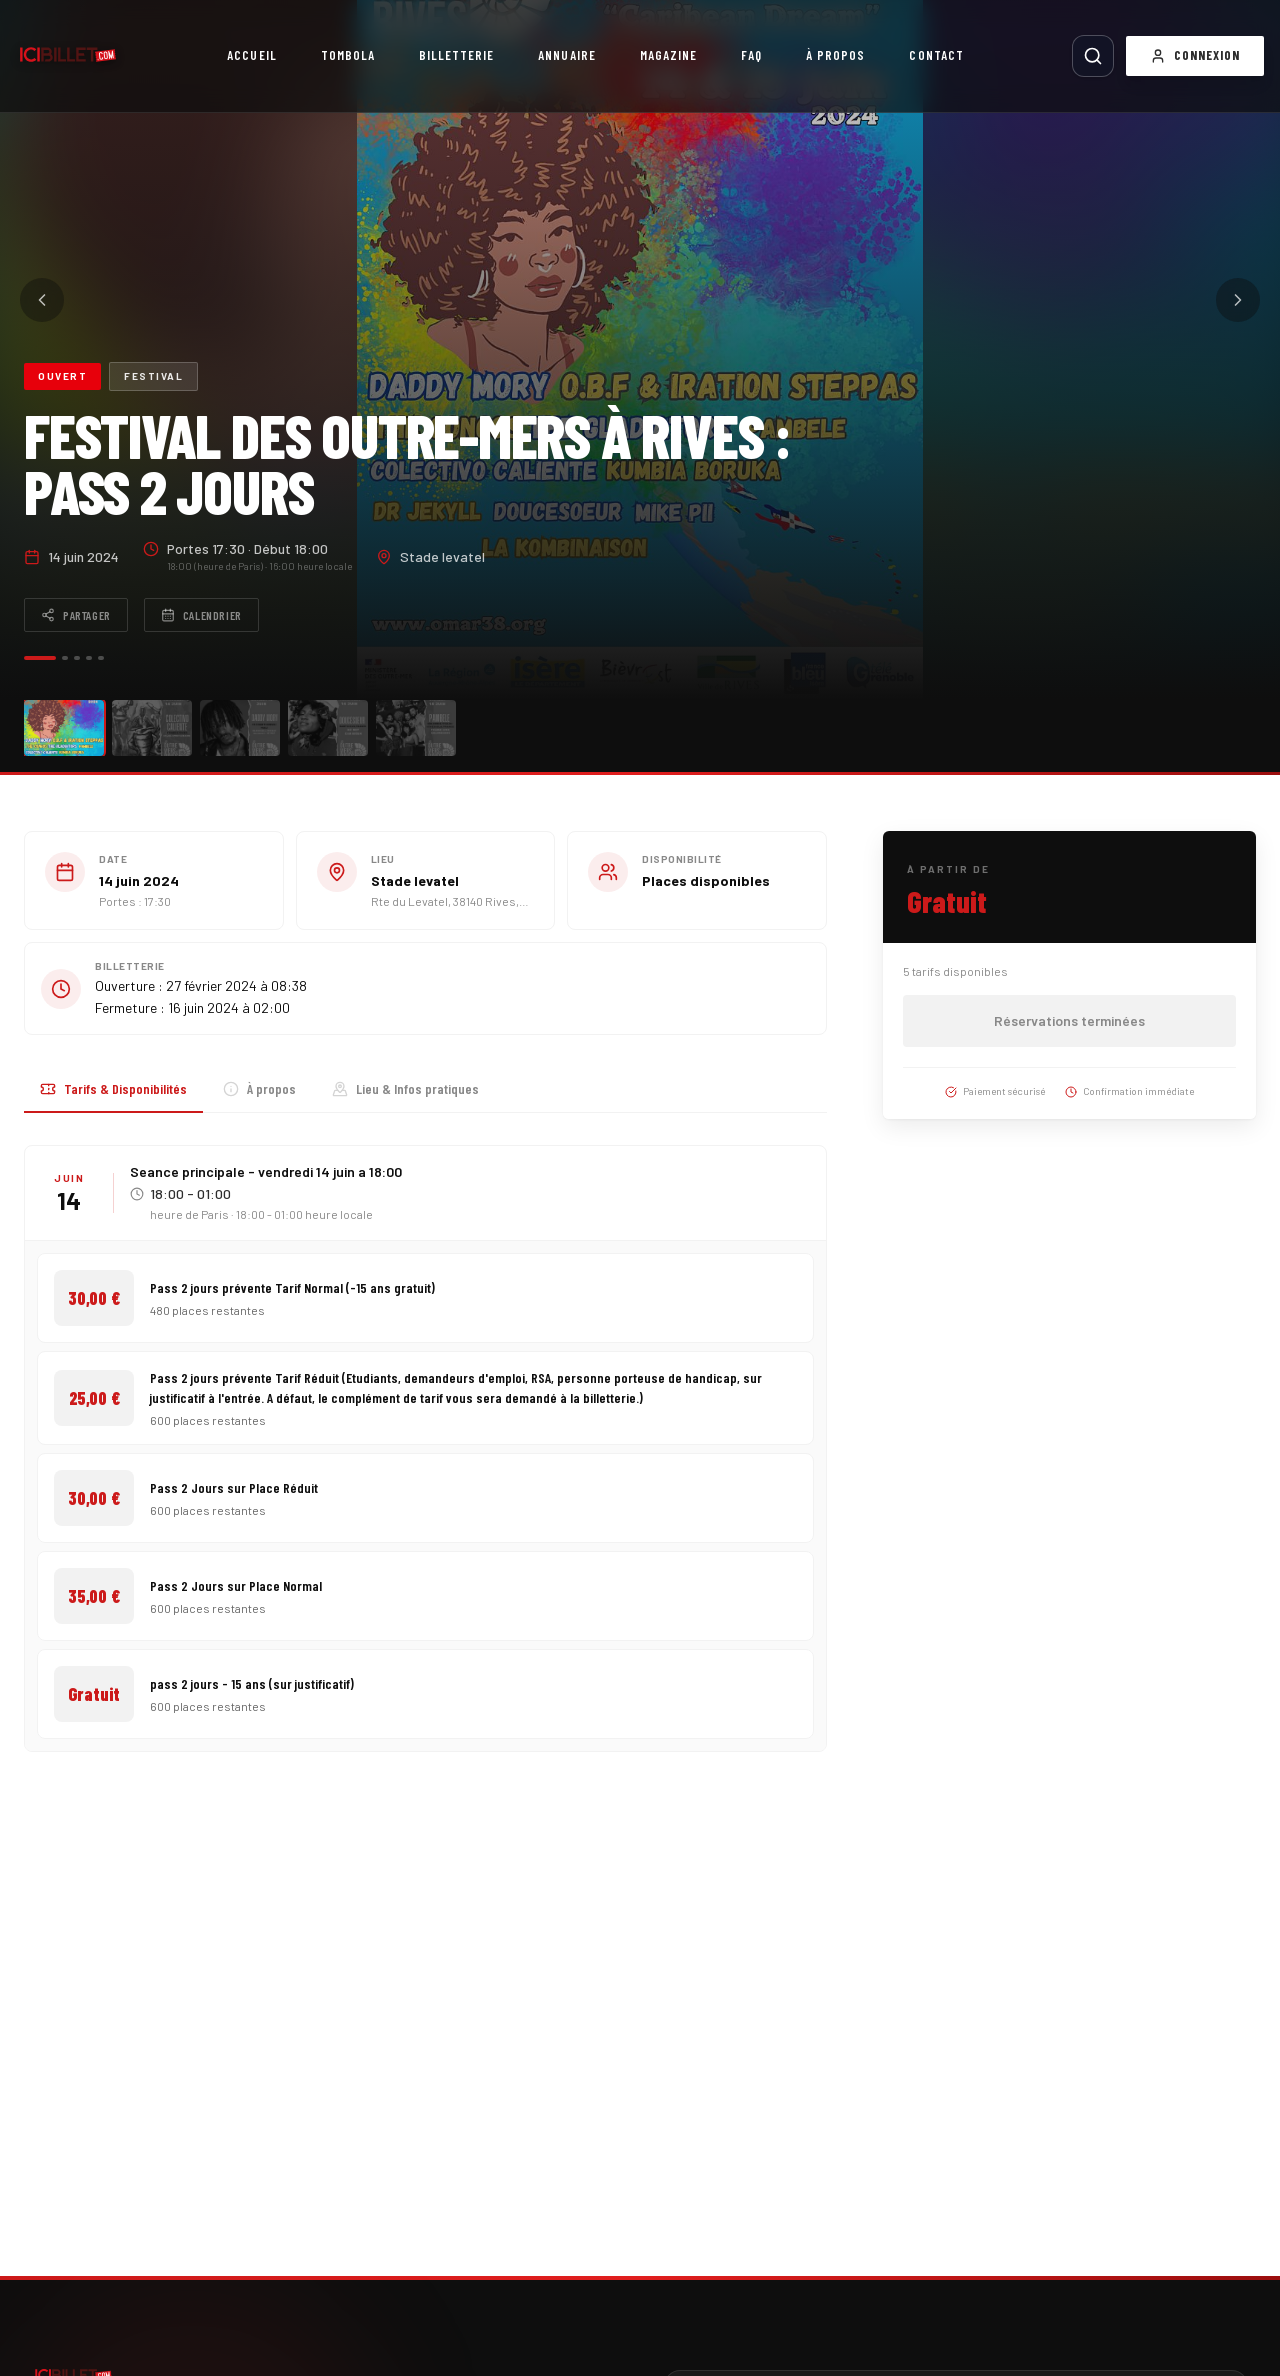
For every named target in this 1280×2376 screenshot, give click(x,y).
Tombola (348, 55)
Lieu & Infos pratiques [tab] (405, 1088)
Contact (936, 55)
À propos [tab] (259, 1088)
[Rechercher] (1093, 56)
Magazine (668, 55)
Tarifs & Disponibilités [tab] (113, 1088)
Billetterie (456, 55)
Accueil (251, 55)
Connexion (1195, 55)
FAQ (751, 55)
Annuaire (566, 55)
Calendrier (201, 615)
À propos (835, 55)
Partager (76, 615)
